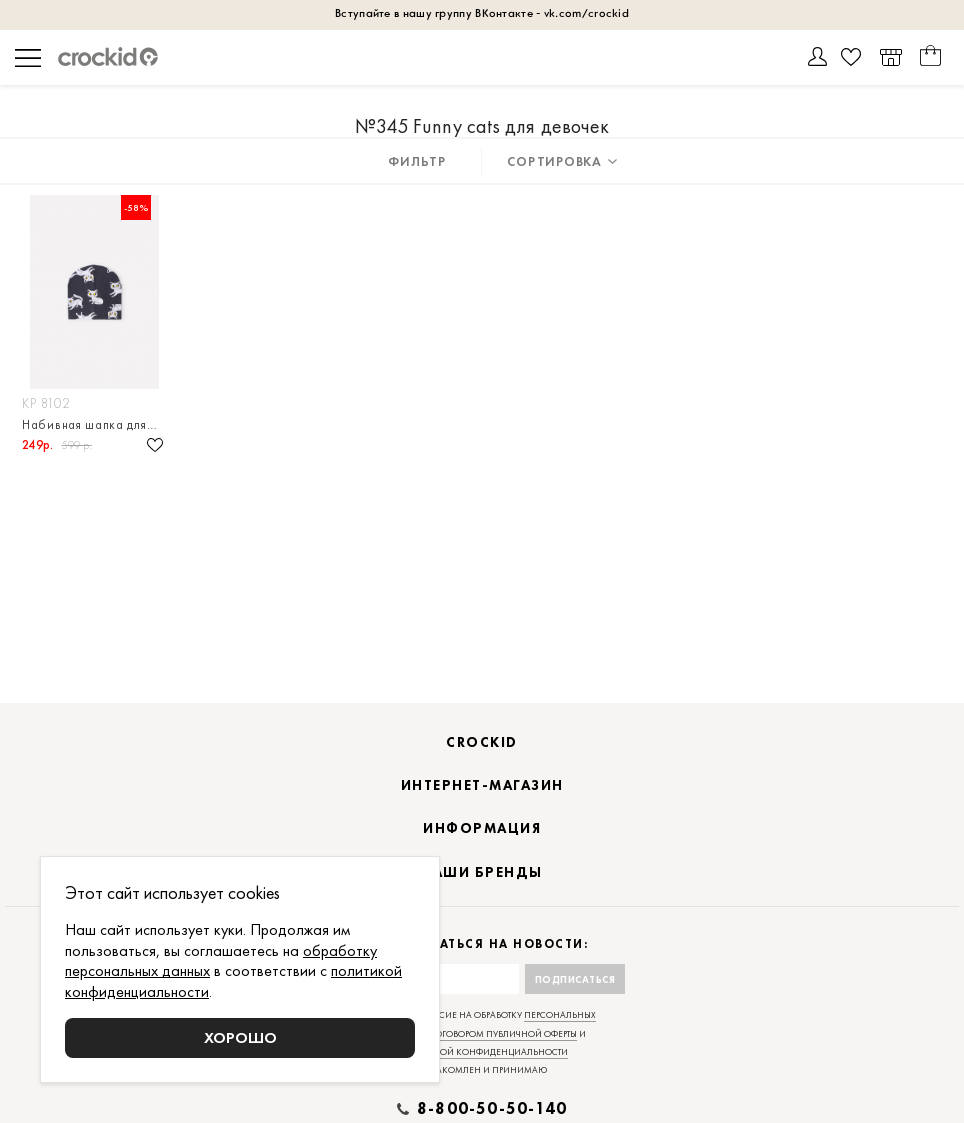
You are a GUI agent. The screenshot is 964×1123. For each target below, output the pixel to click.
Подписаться (575, 979)
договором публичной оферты (503, 1034)
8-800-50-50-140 (492, 1109)
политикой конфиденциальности (482, 1052)
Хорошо (240, 1037)
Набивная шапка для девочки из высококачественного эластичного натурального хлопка (94, 424)
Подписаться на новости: (482, 944)
